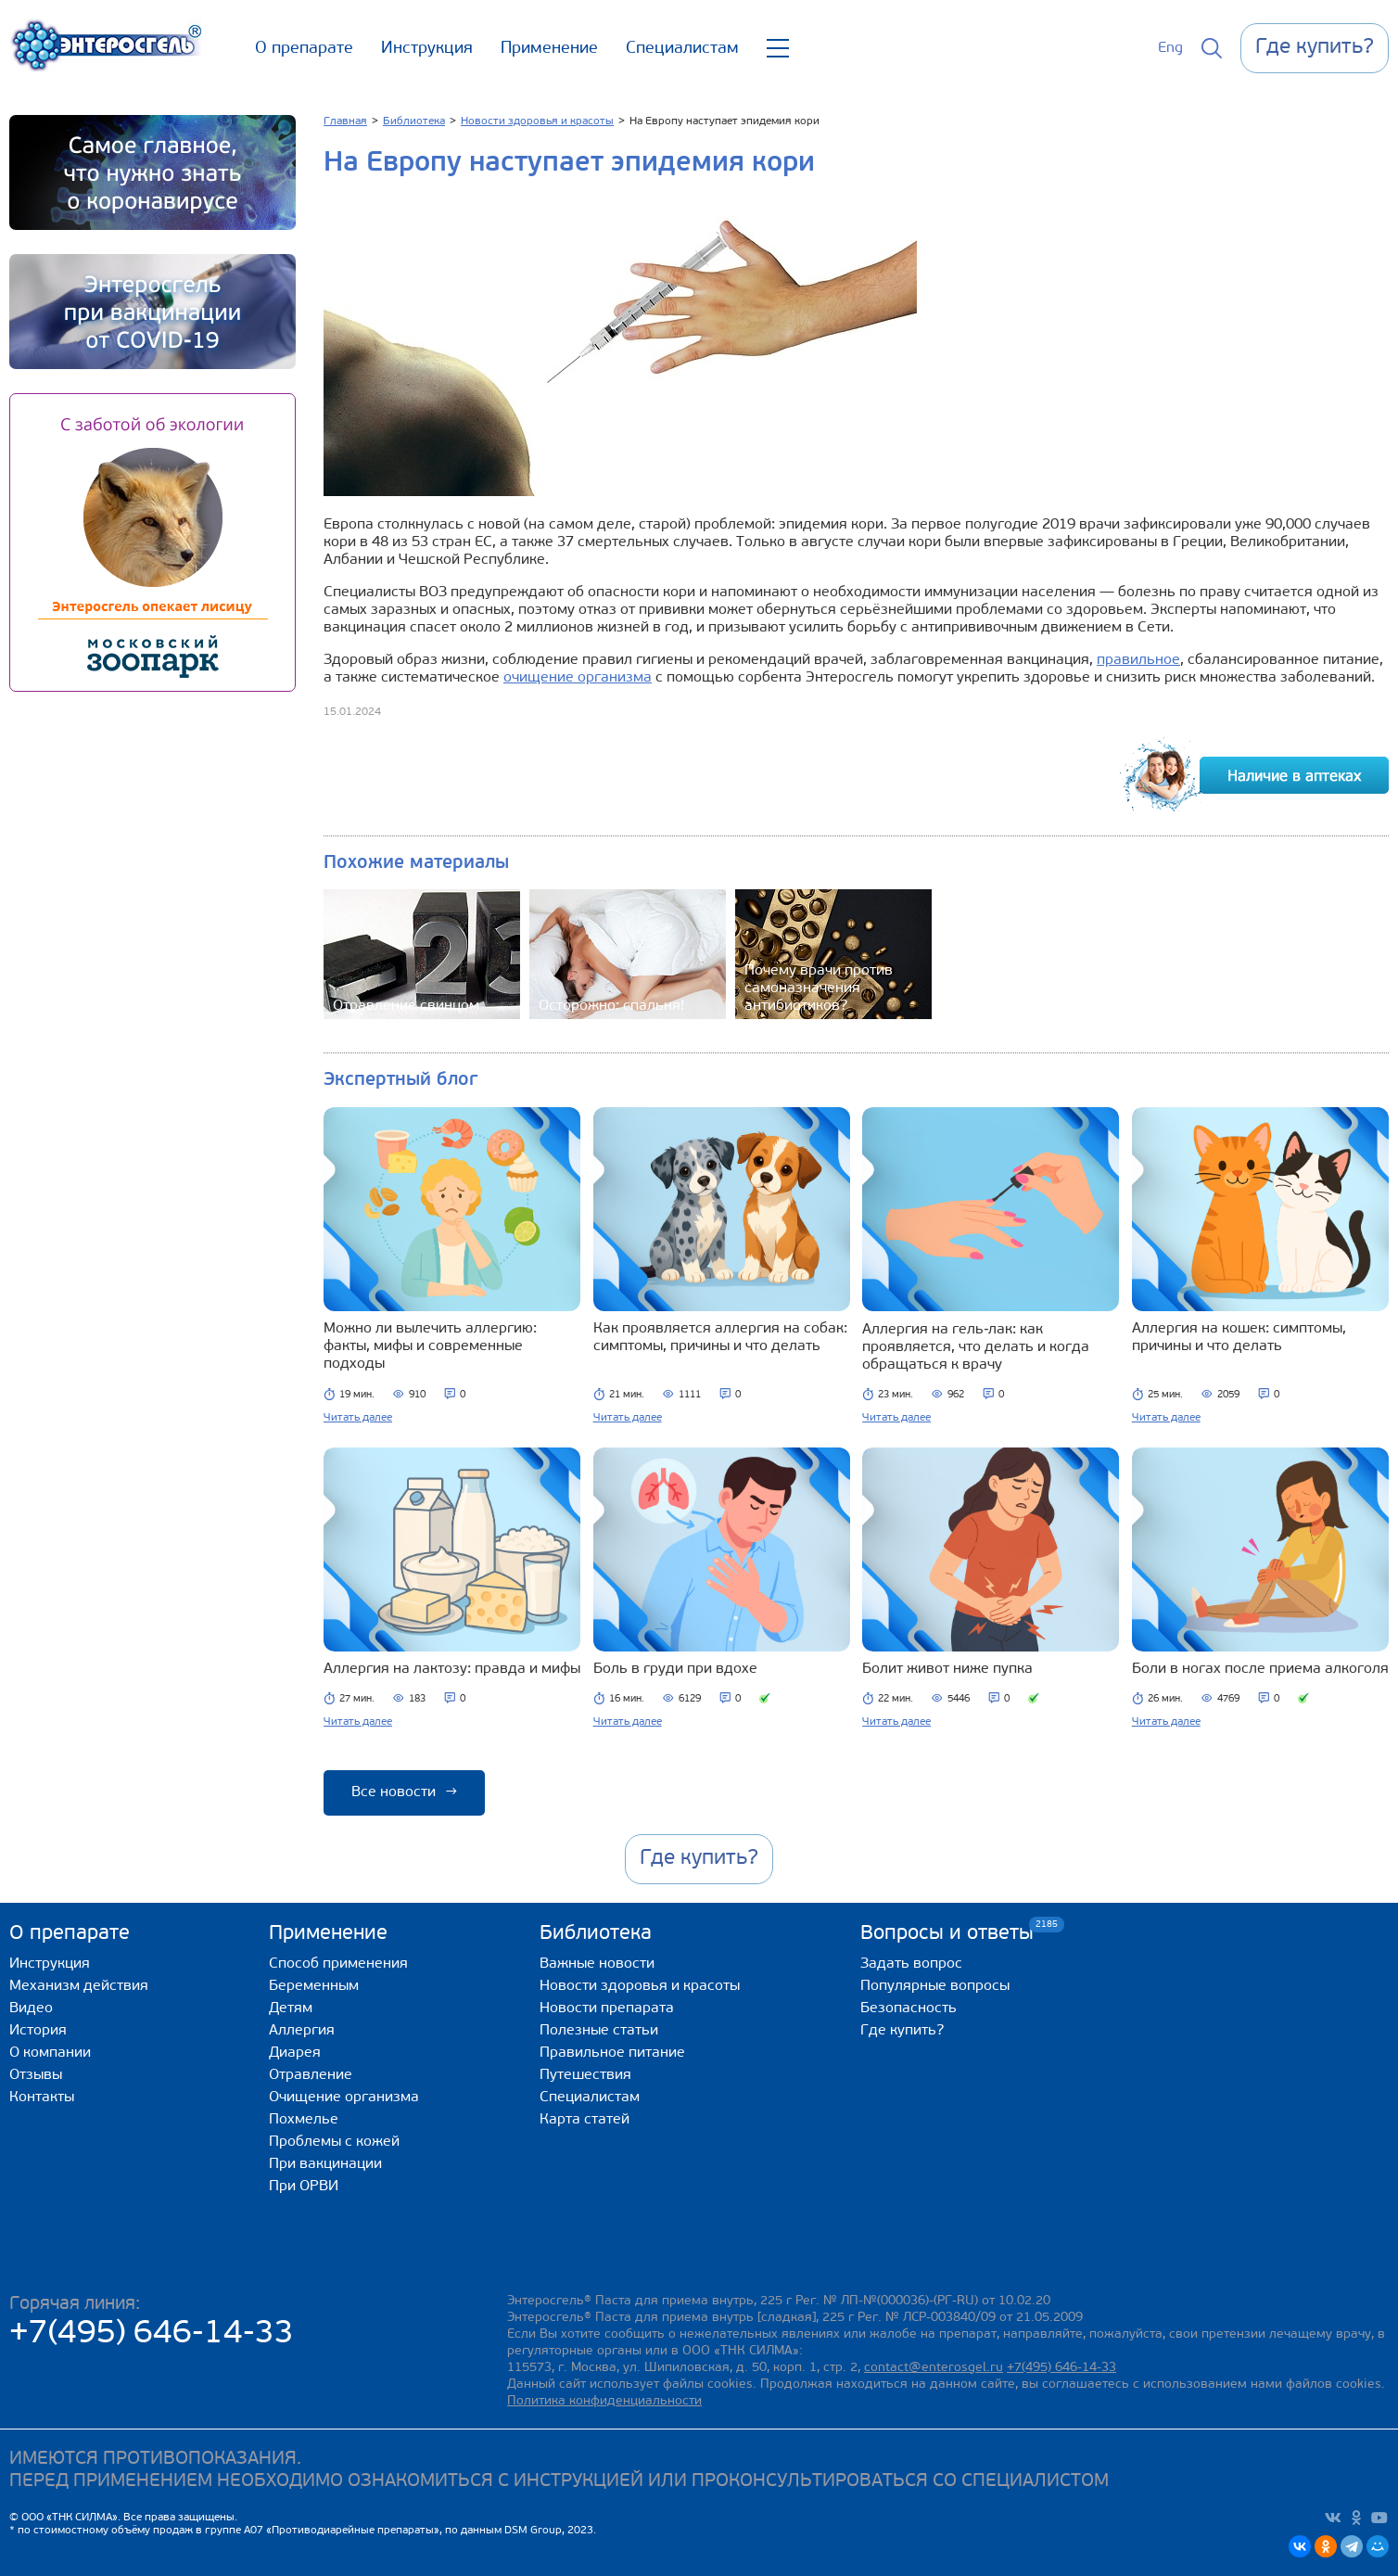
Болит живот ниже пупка (947, 1669)
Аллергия (302, 2030)
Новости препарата (607, 2008)
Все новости (404, 1792)
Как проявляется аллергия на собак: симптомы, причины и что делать (720, 1337)
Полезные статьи (599, 2030)
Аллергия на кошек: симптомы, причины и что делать (1239, 1337)
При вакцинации (325, 2164)
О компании (50, 2053)
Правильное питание (612, 2053)
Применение (549, 48)
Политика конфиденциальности (604, 2401)
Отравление (310, 2075)
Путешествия (585, 2075)
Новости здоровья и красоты (640, 1986)
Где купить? (902, 2030)
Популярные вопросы (935, 1986)
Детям (290, 2008)
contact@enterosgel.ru (933, 2368)
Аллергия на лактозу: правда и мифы (452, 1669)
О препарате (304, 48)
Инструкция (427, 48)
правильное (1138, 660)
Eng (1170, 48)
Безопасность (908, 2008)
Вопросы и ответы (947, 1933)
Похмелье (303, 2119)
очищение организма (577, 677)
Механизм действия (78, 1986)
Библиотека (596, 1934)
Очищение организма (344, 2097)
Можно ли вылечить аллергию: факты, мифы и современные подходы (430, 1346)
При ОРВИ (303, 2186)
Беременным (314, 1986)
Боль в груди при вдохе (675, 1669)
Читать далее (358, 1417)
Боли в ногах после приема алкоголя (1260, 1669)
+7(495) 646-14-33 (151, 2334)
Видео (31, 2008)
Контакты (41, 2097)
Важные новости (597, 1964)
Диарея (295, 2053)
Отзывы (35, 2075)
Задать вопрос (911, 1964)
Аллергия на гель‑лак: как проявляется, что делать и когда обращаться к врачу (975, 1347)
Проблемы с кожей (334, 2142)
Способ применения (338, 1964)
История (38, 2030)
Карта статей (584, 2119)
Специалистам (682, 48)
